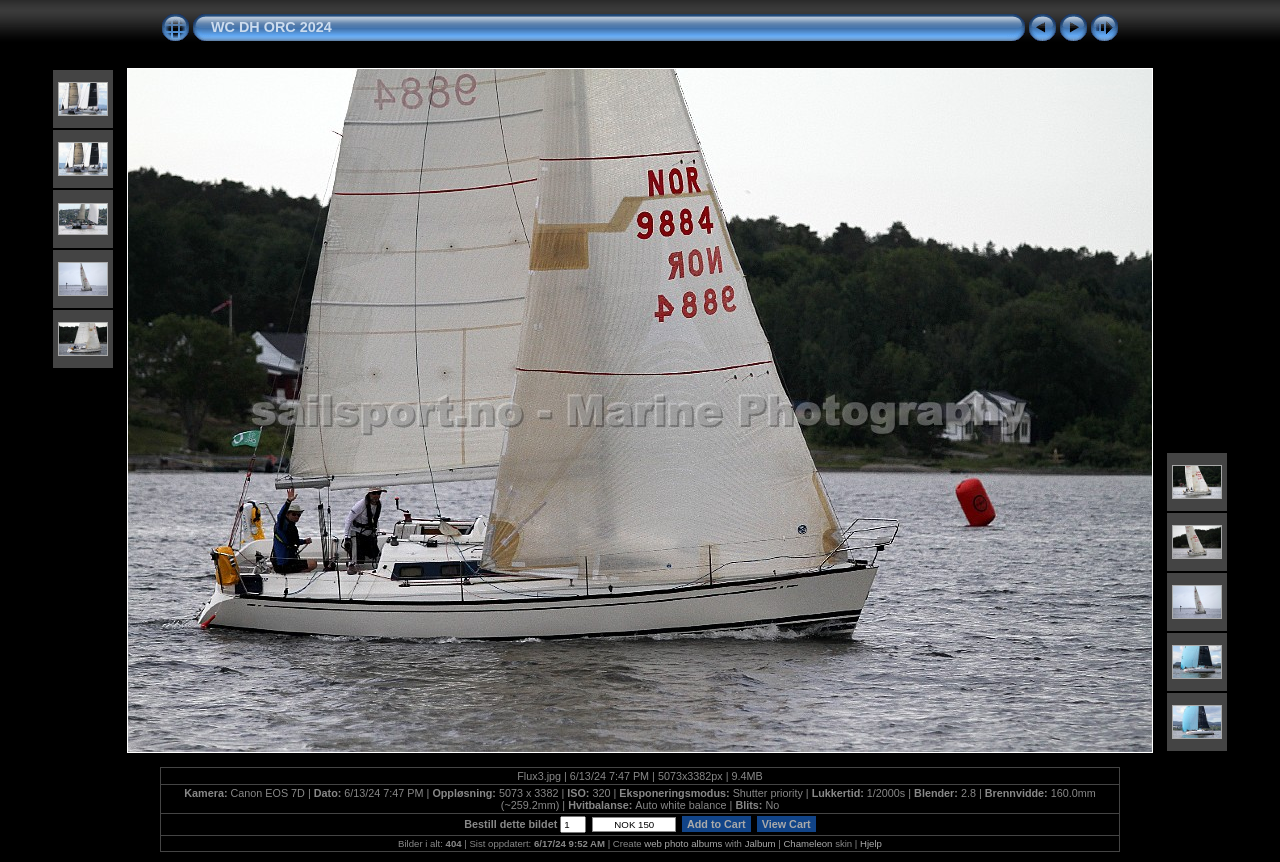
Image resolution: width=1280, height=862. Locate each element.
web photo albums (683, 843)
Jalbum (760, 843)
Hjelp (871, 843)
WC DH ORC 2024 (271, 27)
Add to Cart (716, 824)
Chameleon (807, 843)
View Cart (786, 824)
